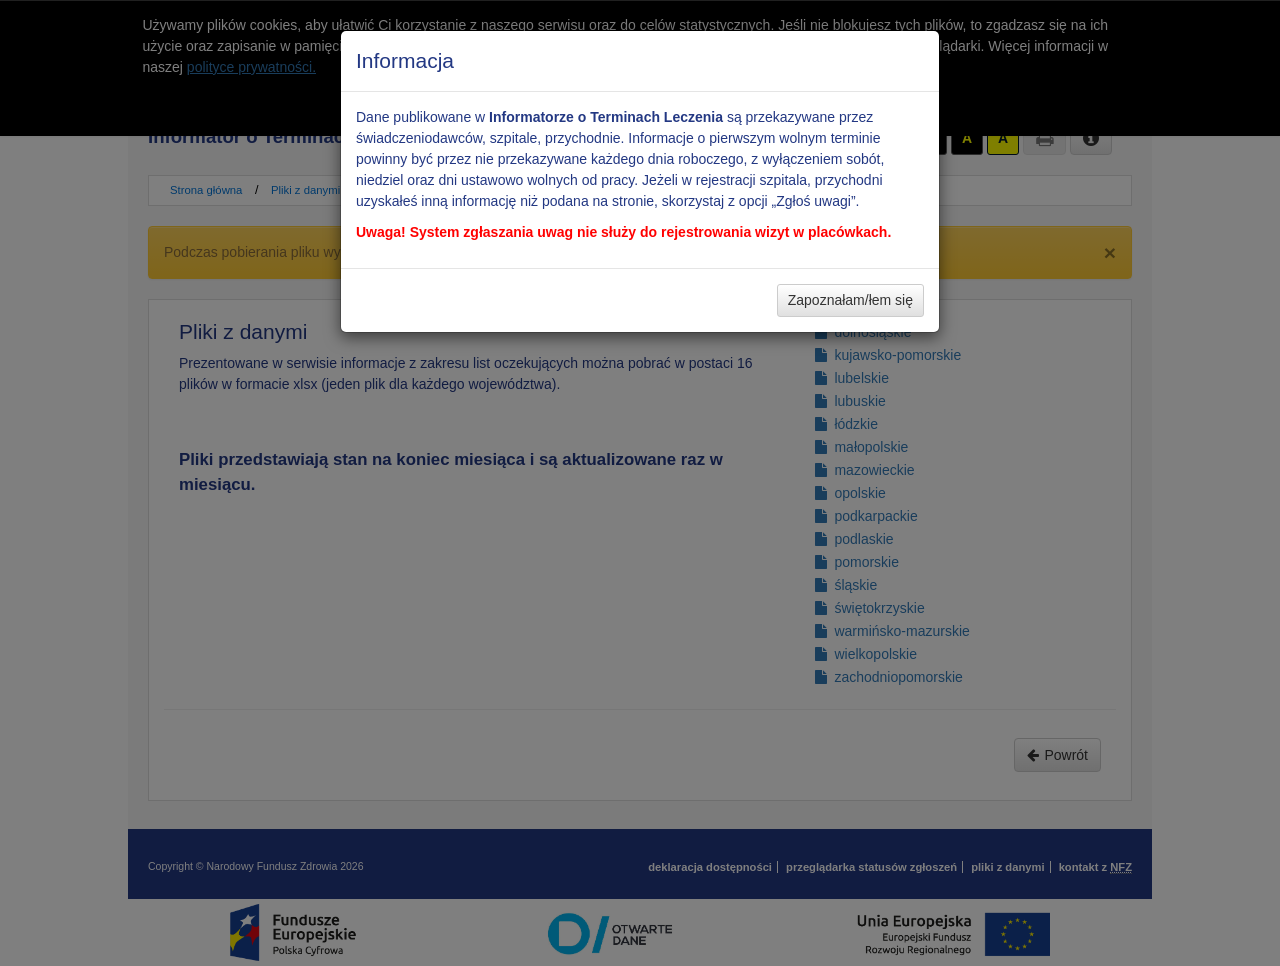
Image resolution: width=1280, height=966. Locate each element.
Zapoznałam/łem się (850, 300)
